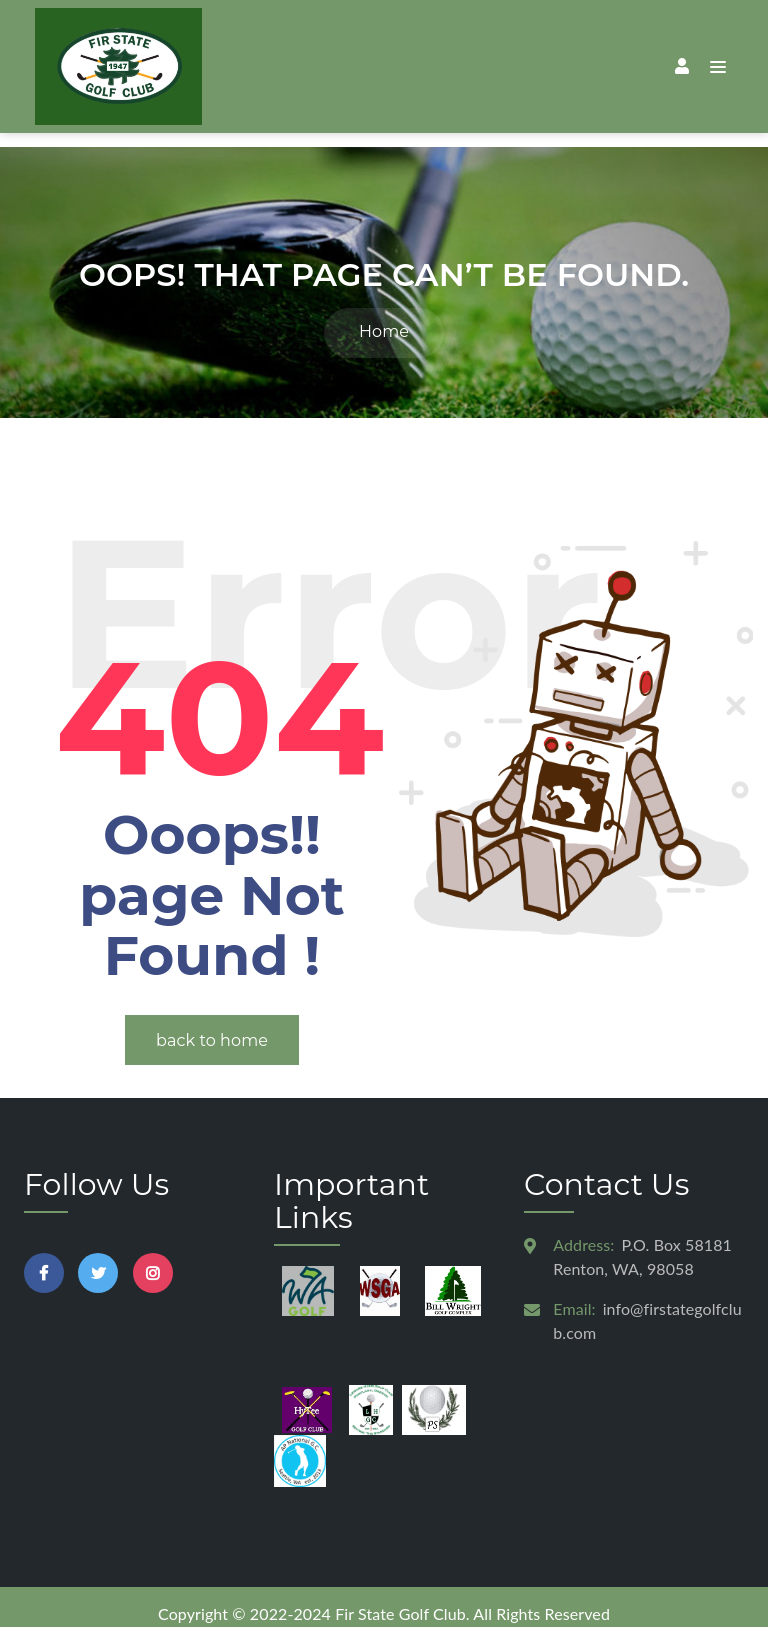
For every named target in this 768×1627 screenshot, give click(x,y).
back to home (212, 1026)
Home (384, 317)
